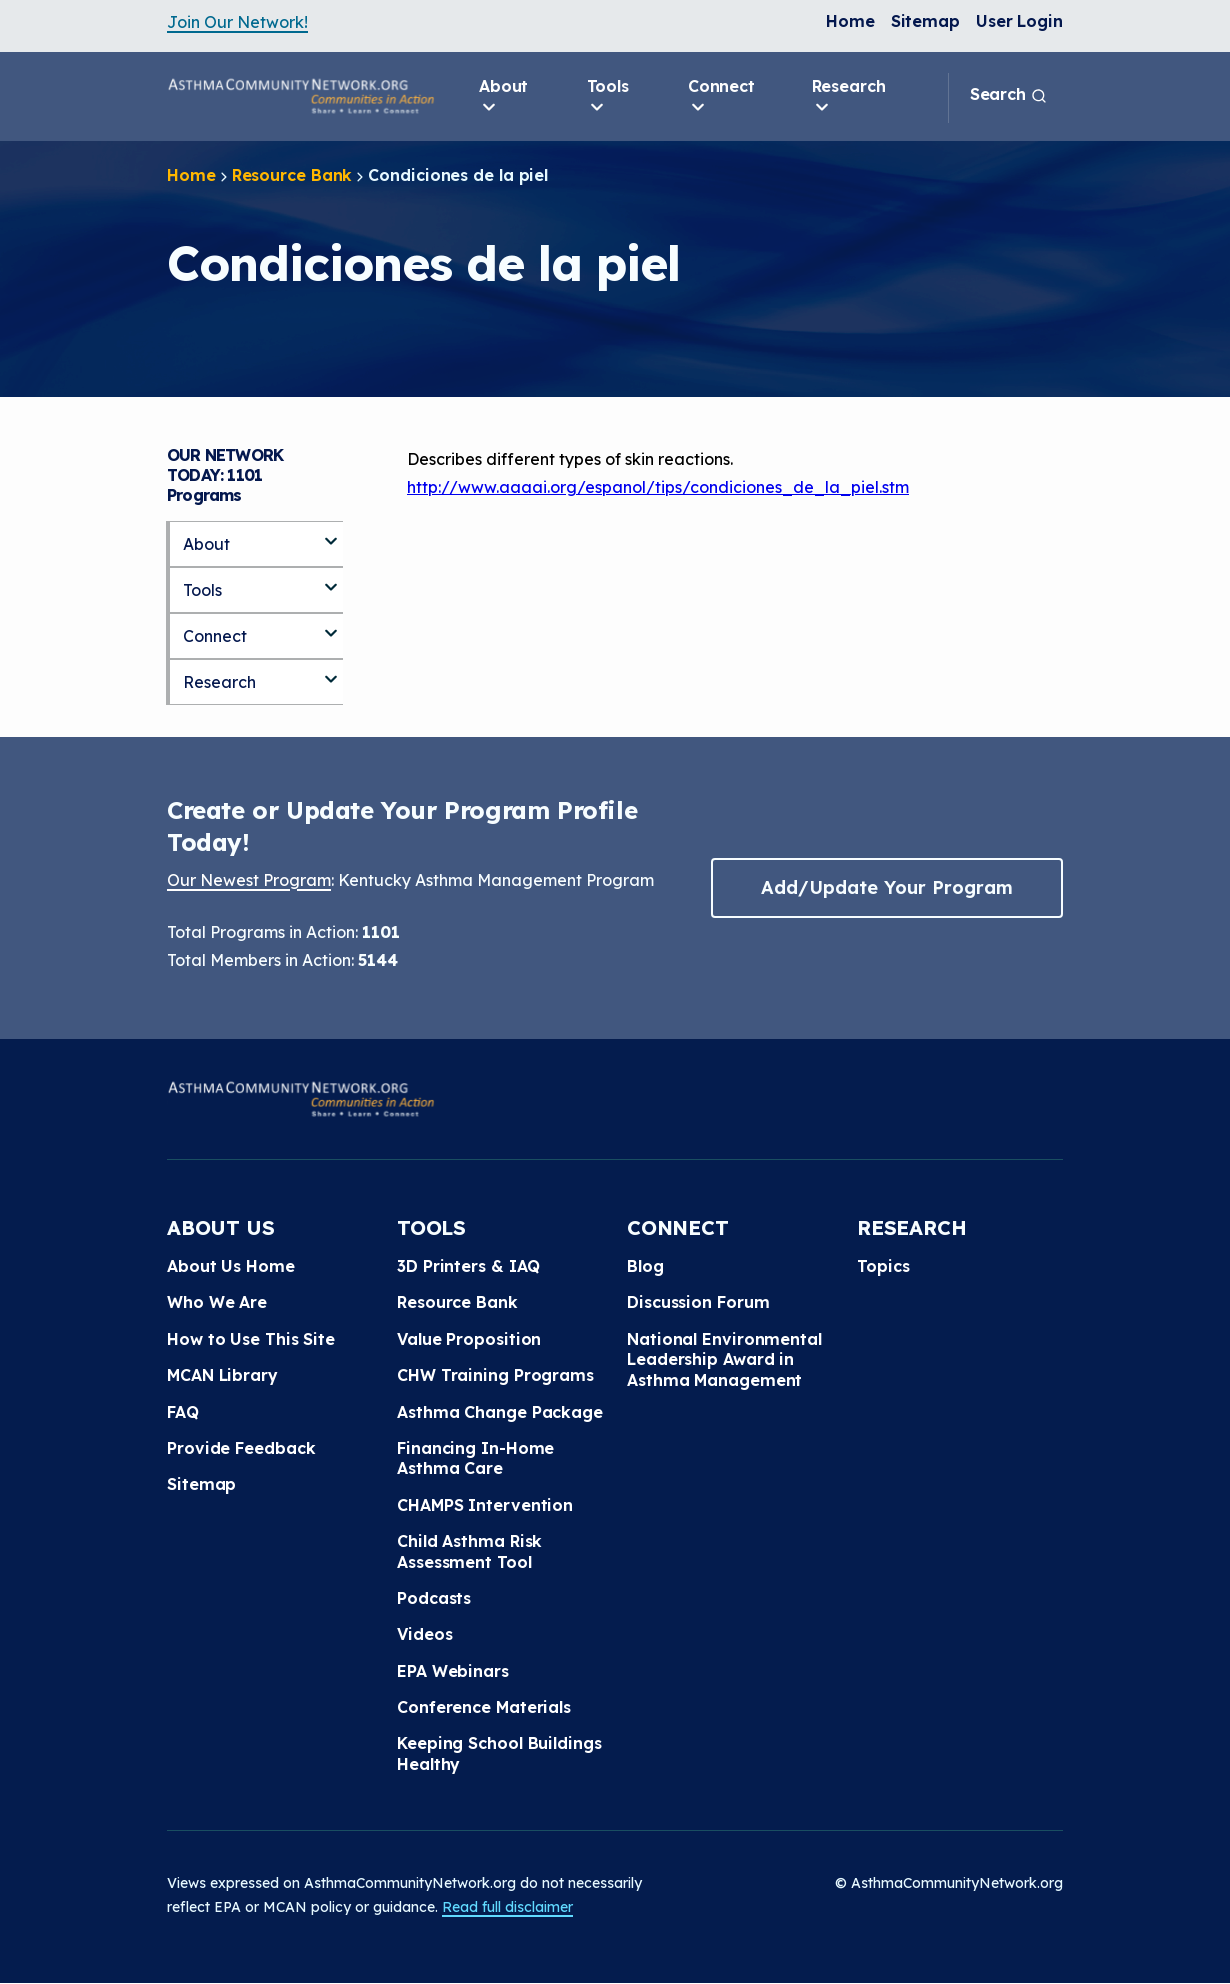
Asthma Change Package (500, 1412)
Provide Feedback (241, 1448)
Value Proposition (469, 1339)
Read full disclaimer (507, 1907)
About (504, 97)
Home (850, 21)
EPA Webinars (453, 1671)
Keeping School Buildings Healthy (499, 1753)
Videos (424, 1634)
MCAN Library (222, 1375)
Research (849, 97)
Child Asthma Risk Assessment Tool (469, 1551)
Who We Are (217, 1302)
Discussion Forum (698, 1302)
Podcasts (434, 1598)
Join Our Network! (237, 22)
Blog (645, 1266)
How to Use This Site (251, 1339)
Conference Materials (484, 1707)
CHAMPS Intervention (485, 1505)
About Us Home (231, 1266)
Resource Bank (292, 175)
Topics (883, 1266)
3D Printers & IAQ (468, 1266)
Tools (608, 97)
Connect (721, 97)
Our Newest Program (249, 880)
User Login (1019, 21)
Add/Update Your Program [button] (887, 887)
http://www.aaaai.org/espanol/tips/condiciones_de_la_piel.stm (658, 487)
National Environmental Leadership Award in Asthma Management (724, 1359)
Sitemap (925, 21)
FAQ (183, 1412)
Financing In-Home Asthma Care (475, 1458)
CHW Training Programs (495, 1375)
